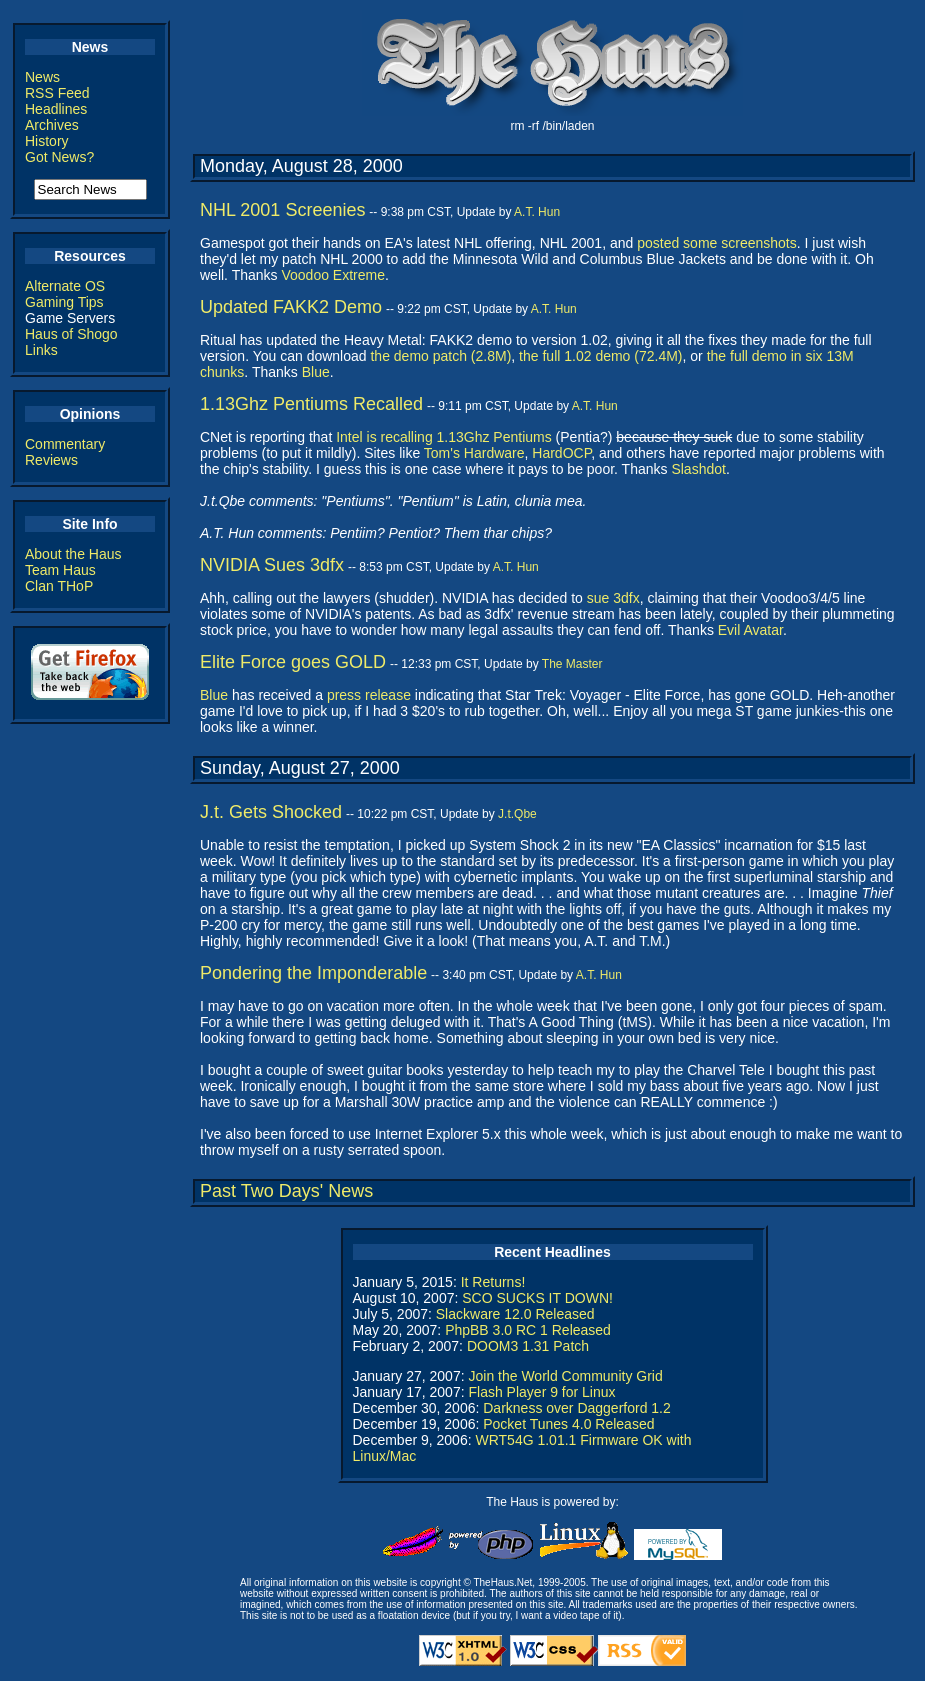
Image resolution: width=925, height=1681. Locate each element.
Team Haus (60, 570)
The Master (572, 664)
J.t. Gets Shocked (271, 812)
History (47, 141)
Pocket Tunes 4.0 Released (568, 1424)
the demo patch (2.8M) (440, 356)
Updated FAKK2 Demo (291, 307)
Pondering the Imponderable (313, 973)
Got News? (59, 157)
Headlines (56, 109)
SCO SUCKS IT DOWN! (537, 1298)
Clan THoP (59, 586)
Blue (316, 372)
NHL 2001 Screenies (282, 210)
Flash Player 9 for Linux (541, 1392)
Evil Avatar (750, 630)
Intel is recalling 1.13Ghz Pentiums (444, 437)
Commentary (65, 444)
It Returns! (493, 1282)
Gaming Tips (64, 302)
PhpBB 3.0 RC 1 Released (528, 1330)
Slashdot (698, 469)
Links (41, 350)
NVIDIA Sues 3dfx (272, 565)
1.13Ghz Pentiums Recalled (311, 404)
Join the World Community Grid (565, 1376)
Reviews (51, 460)
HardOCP (561, 453)
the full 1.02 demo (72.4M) (600, 356)
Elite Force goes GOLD (293, 662)
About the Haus (73, 554)
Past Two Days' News (286, 1191)
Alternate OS (65, 286)
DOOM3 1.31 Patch (528, 1346)
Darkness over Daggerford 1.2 (577, 1408)
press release (369, 695)
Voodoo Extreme (333, 275)
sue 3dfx (613, 598)
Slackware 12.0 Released (515, 1314)
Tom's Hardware (474, 453)
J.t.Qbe (517, 814)
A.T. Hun (537, 212)
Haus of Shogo (71, 334)
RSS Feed (57, 93)
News (42, 77)
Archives (52, 125)
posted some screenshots (717, 243)
